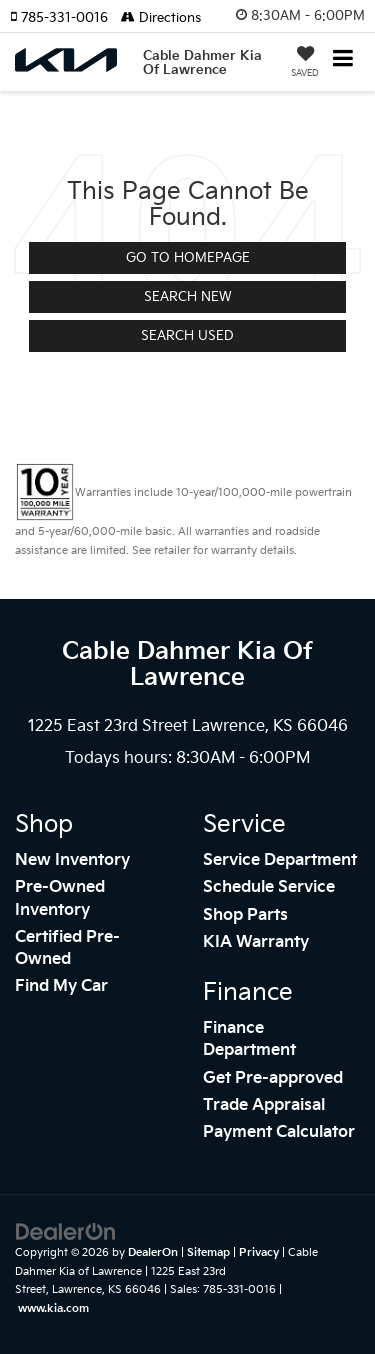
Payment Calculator (279, 1132)
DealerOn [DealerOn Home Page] (153, 1252)
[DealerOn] (66, 1232)
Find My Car (61, 986)
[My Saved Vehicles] (305, 64)
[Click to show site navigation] (343, 60)
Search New (188, 297)
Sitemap (208, 1252)
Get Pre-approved (273, 1078)
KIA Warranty (256, 942)
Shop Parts (245, 915)
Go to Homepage (188, 258)
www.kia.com (53, 1308)
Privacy (259, 1252)
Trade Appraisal (264, 1105)
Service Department (280, 860)
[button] (65, 18)
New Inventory (72, 860)
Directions (161, 18)
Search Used (187, 336)
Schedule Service (269, 887)
